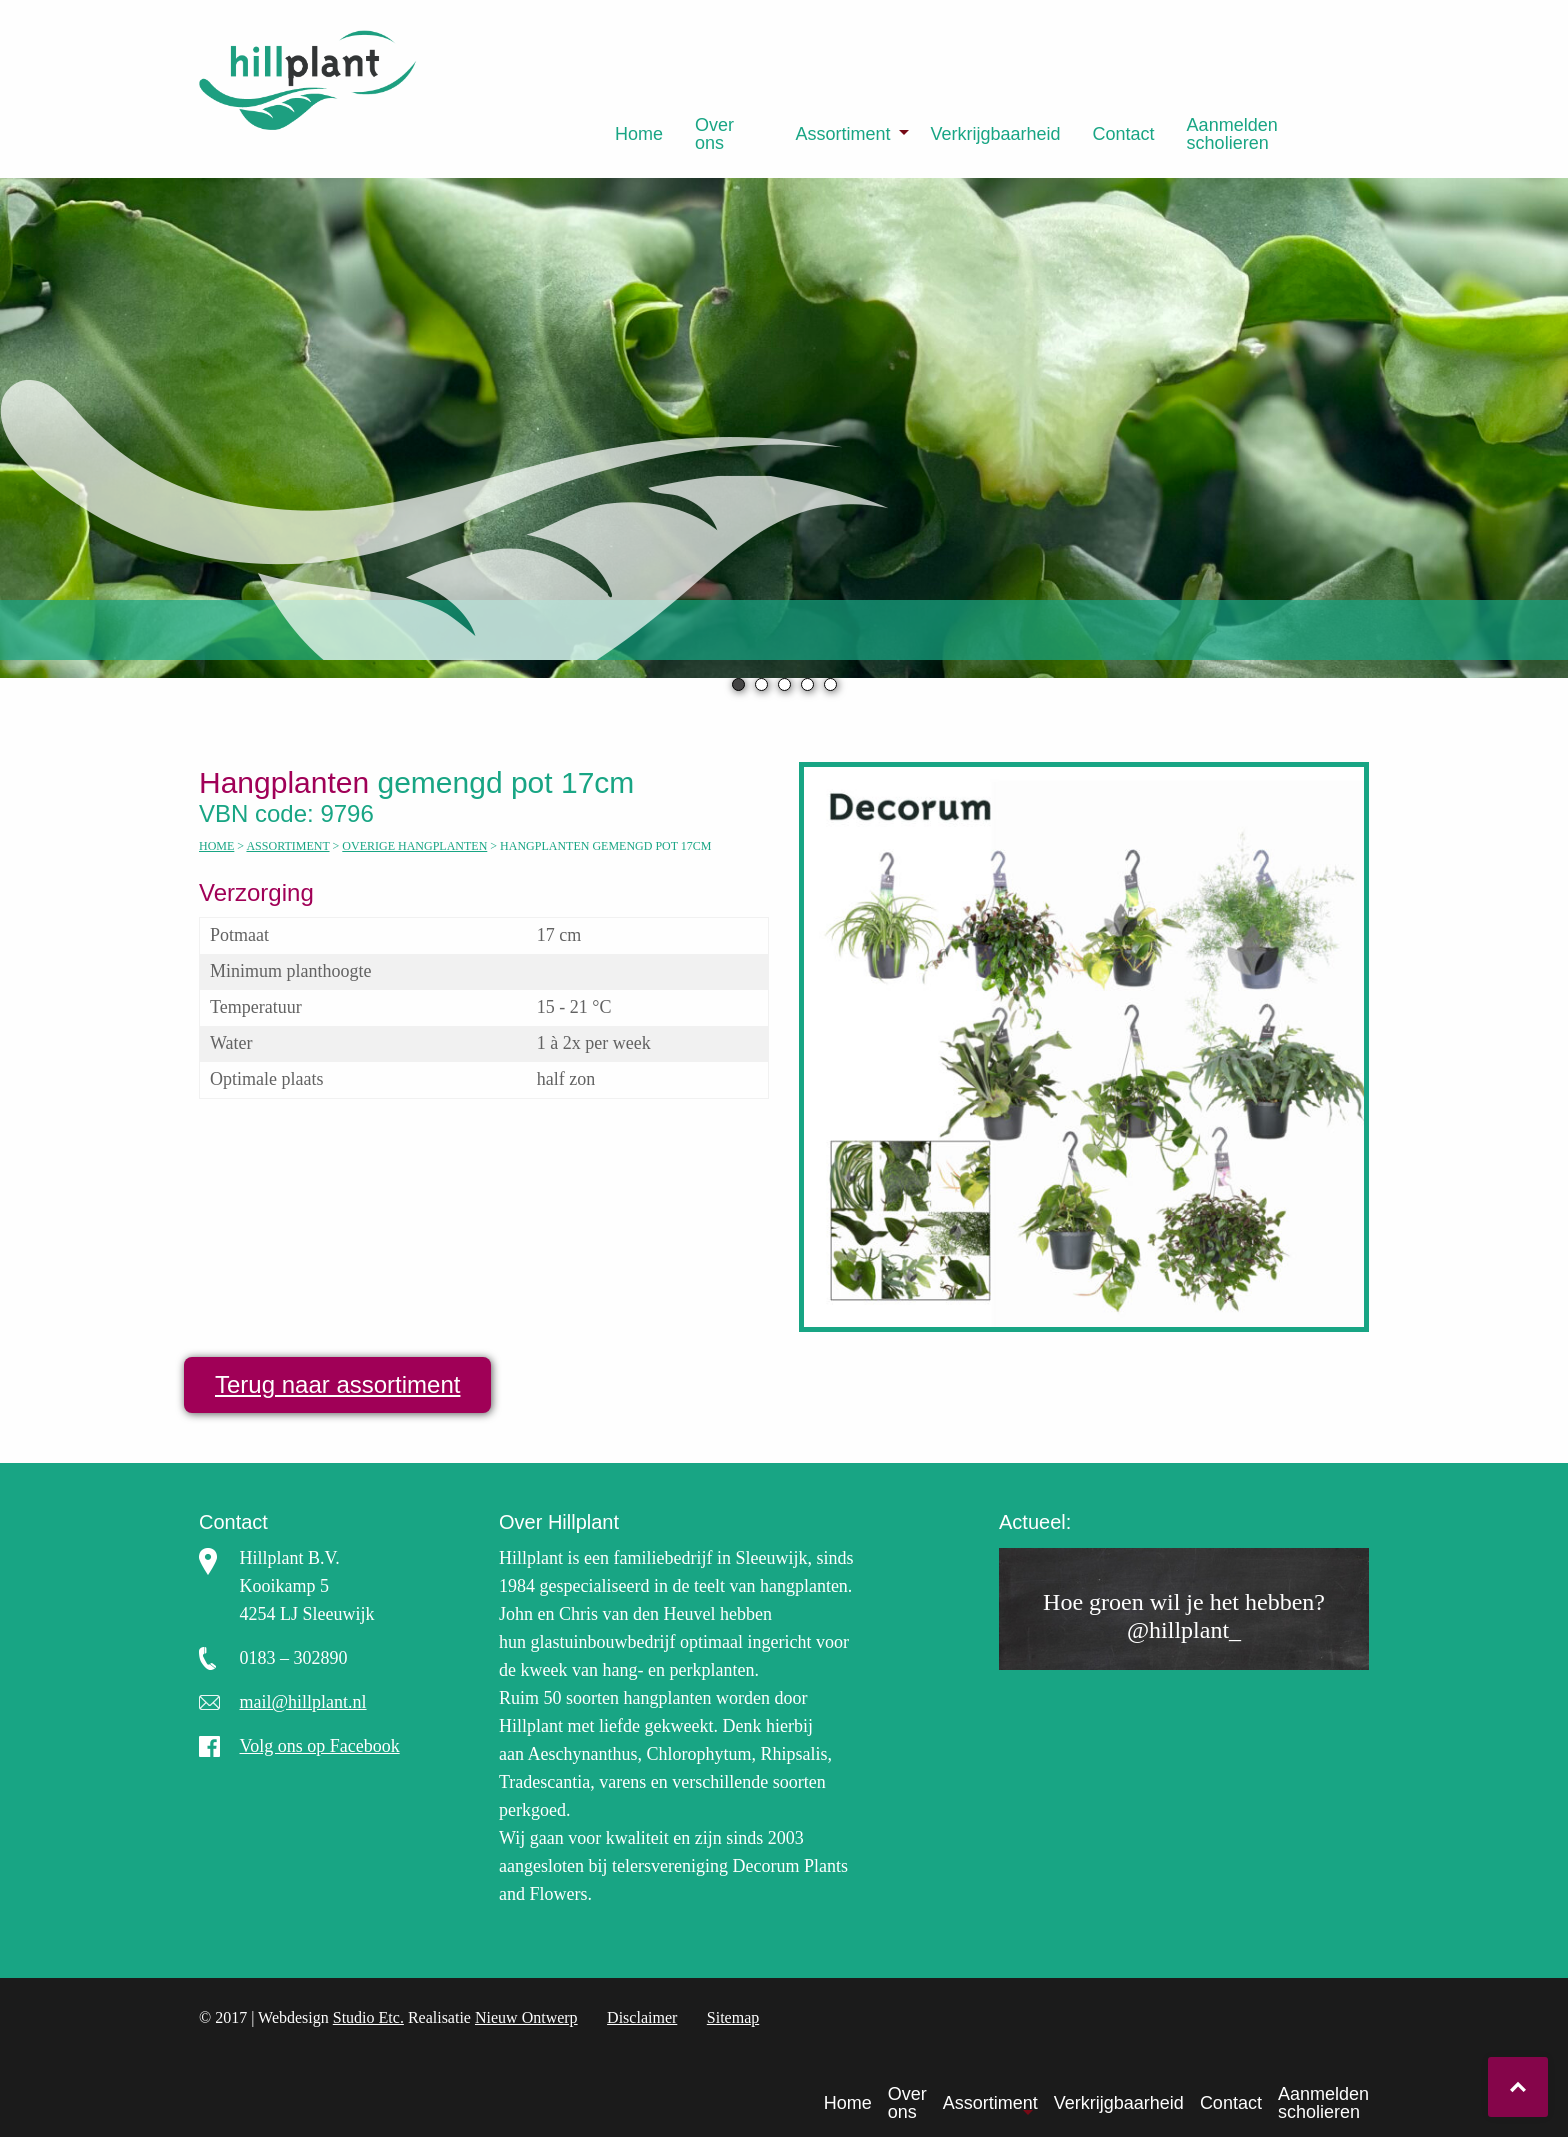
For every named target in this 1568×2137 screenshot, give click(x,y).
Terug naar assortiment (337, 1384)
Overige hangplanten (414, 846)
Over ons (714, 134)
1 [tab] (738, 684)
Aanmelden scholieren (1232, 134)
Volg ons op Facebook (320, 1746)
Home (639, 134)
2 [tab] (761, 684)
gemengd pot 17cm (425, 782)
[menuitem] (639, 134)
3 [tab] (784, 684)
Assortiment (842, 134)
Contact (1124, 134)
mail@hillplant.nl (303, 1702)
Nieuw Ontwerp (526, 2017)
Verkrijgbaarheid (995, 134)
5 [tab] (830, 684)
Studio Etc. (368, 2017)
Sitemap (733, 2017)
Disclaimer (642, 2017)
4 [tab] (807, 684)
